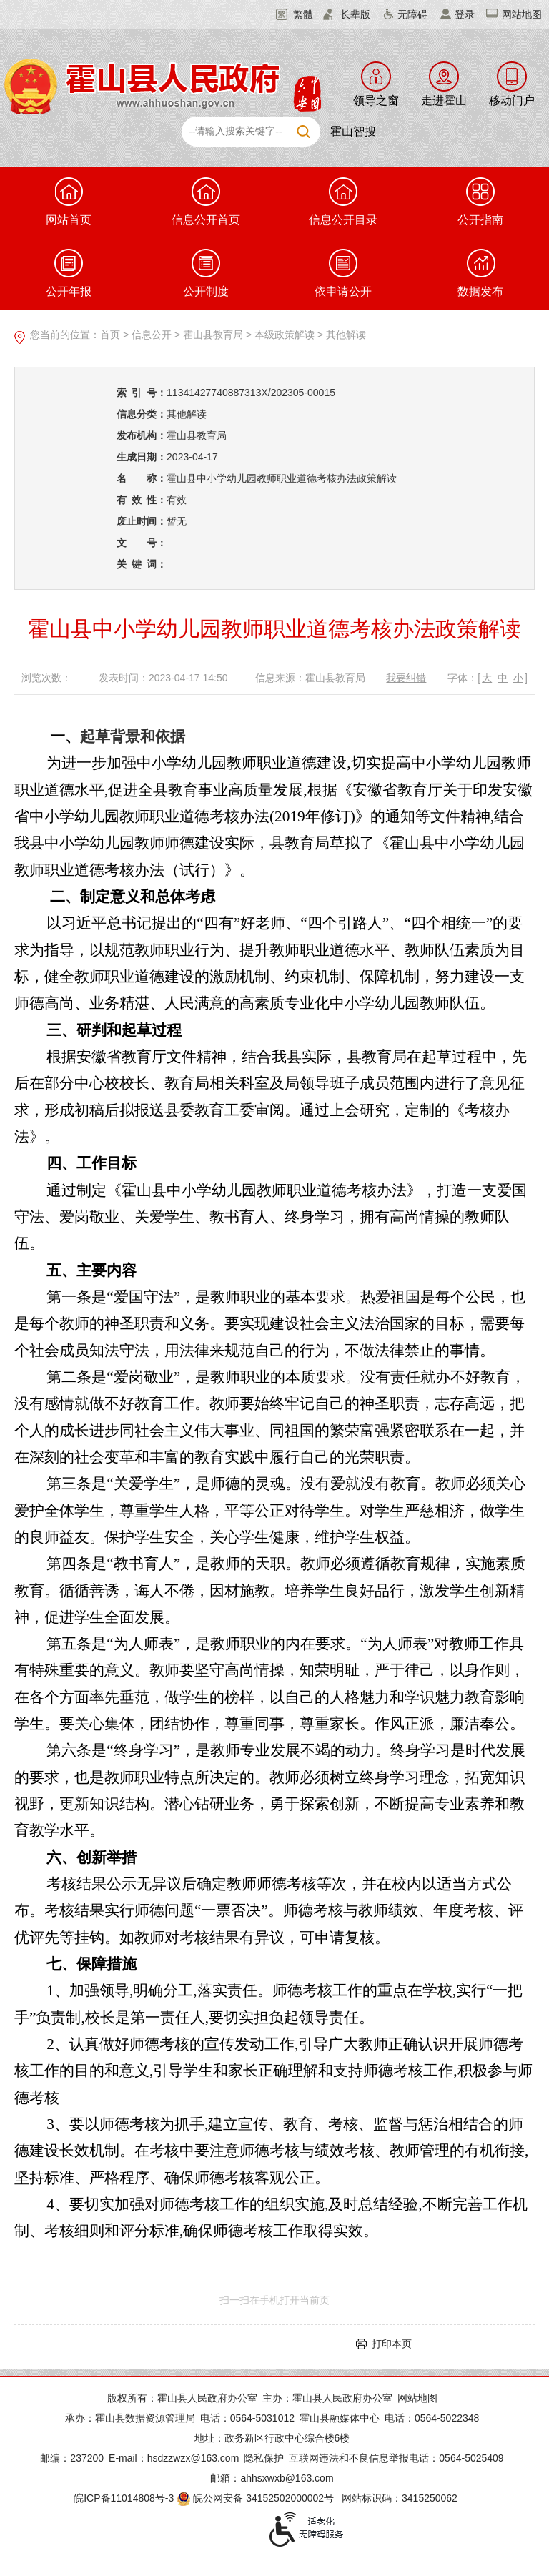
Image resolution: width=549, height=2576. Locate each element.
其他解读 (346, 334)
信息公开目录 (343, 201)
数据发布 (480, 273)
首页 (110, 334)
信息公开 (152, 334)
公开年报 (69, 273)
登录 (465, 14)
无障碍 (412, 14)
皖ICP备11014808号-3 (124, 2498)
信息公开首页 (206, 201)
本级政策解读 (284, 334)
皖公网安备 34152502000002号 (256, 2498)
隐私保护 (264, 2458)
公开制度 (206, 273)
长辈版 (355, 14)
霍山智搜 (353, 131)
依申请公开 (343, 273)
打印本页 (392, 2343)
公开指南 (480, 201)
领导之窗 (376, 100)
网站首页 (69, 201)
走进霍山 (444, 100)
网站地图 (522, 14)
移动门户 (512, 100)
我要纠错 (406, 678)
